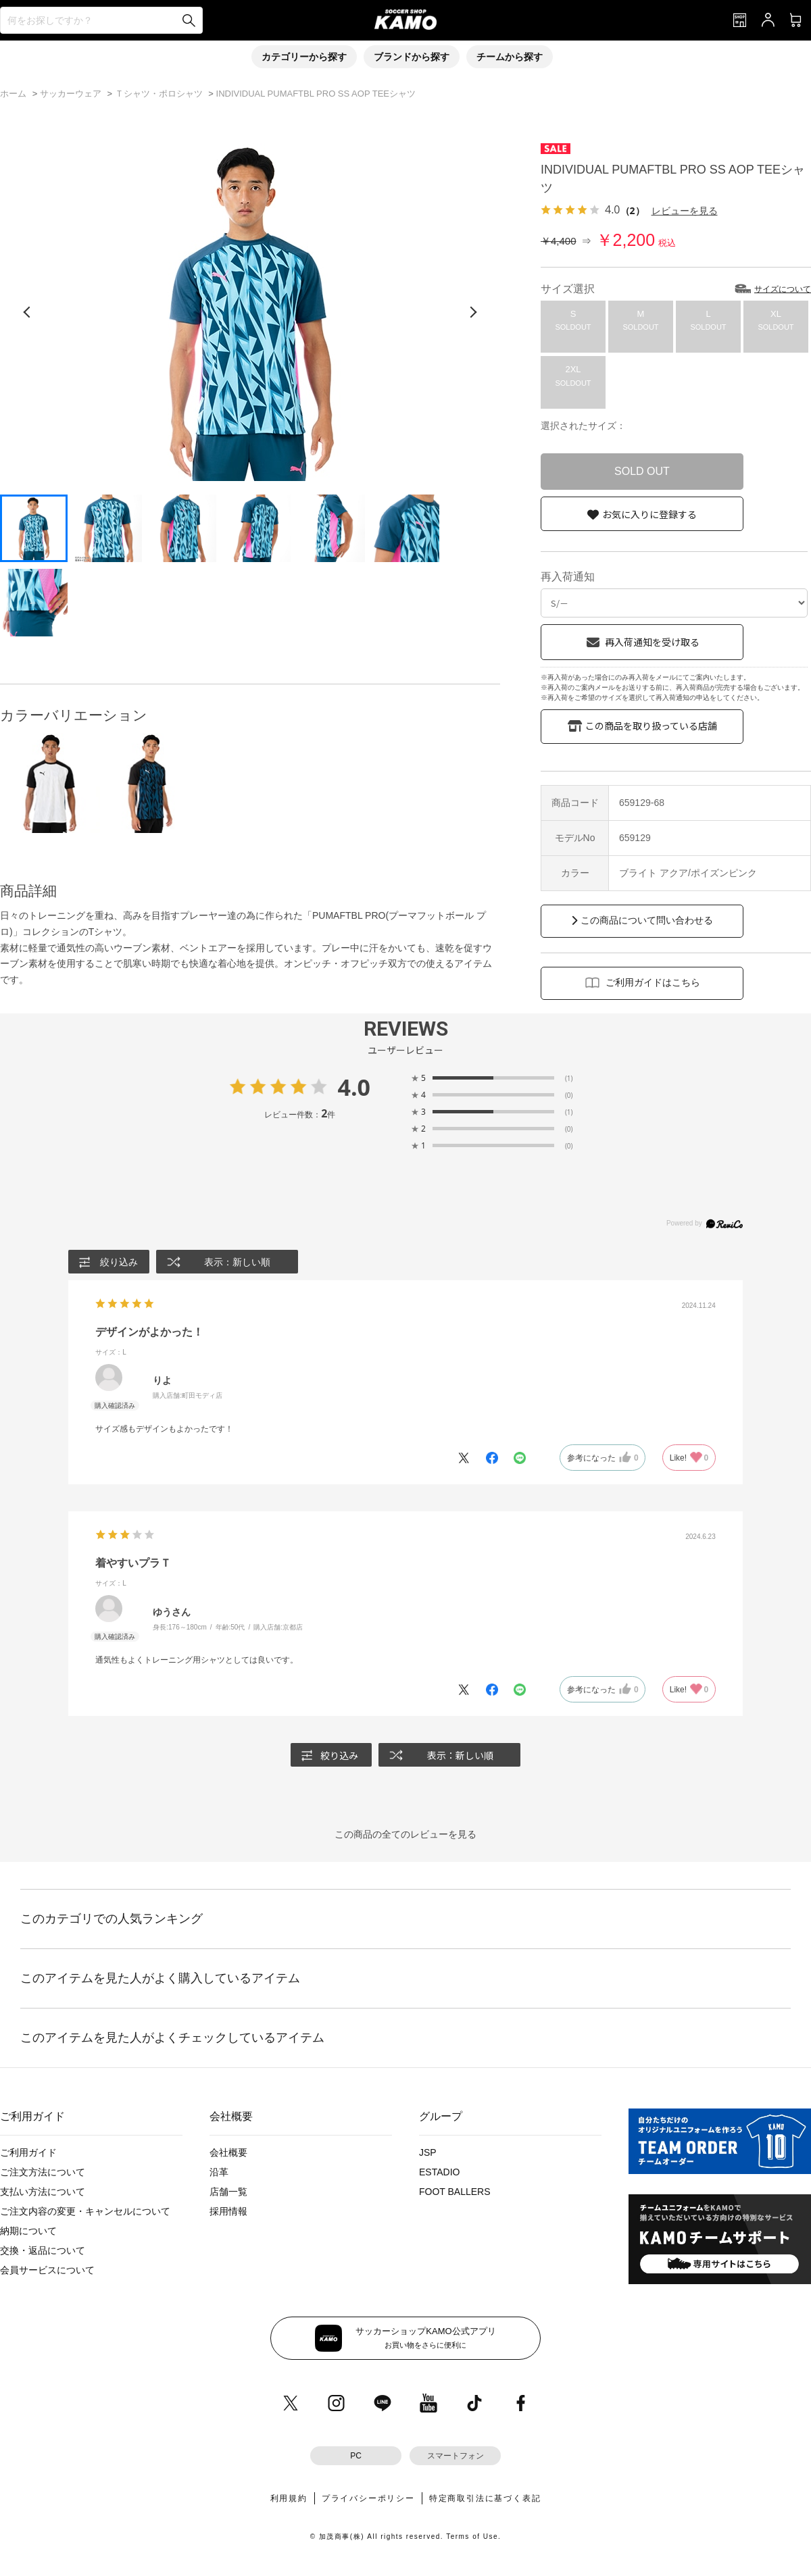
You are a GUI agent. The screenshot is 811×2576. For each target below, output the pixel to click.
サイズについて (782, 289)
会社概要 (228, 2152)
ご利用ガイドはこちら (653, 982)
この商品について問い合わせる (647, 920)
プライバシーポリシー (368, 2498)
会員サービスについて (47, 2270)
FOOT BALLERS (455, 2191)
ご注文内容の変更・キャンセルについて (85, 2211)
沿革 (219, 2172)
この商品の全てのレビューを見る (405, 1834)
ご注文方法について (42, 2172)
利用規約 (289, 2498)
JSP (428, 2152)
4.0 (353, 1087)
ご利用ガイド (28, 2152)
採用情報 (228, 2211)
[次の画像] (473, 312)
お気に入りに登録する (649, 514)
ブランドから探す (411, 56)
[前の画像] (27, 312)
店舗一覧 (228, 2191)
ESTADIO (439, 2172)
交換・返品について (42, 2250)
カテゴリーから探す (304, 56)
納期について (28, 2230)
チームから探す (509, 56)
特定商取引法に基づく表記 (485, 2498)
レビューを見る (685, 210)
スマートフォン (455, 2455)
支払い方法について (42, 2191)
